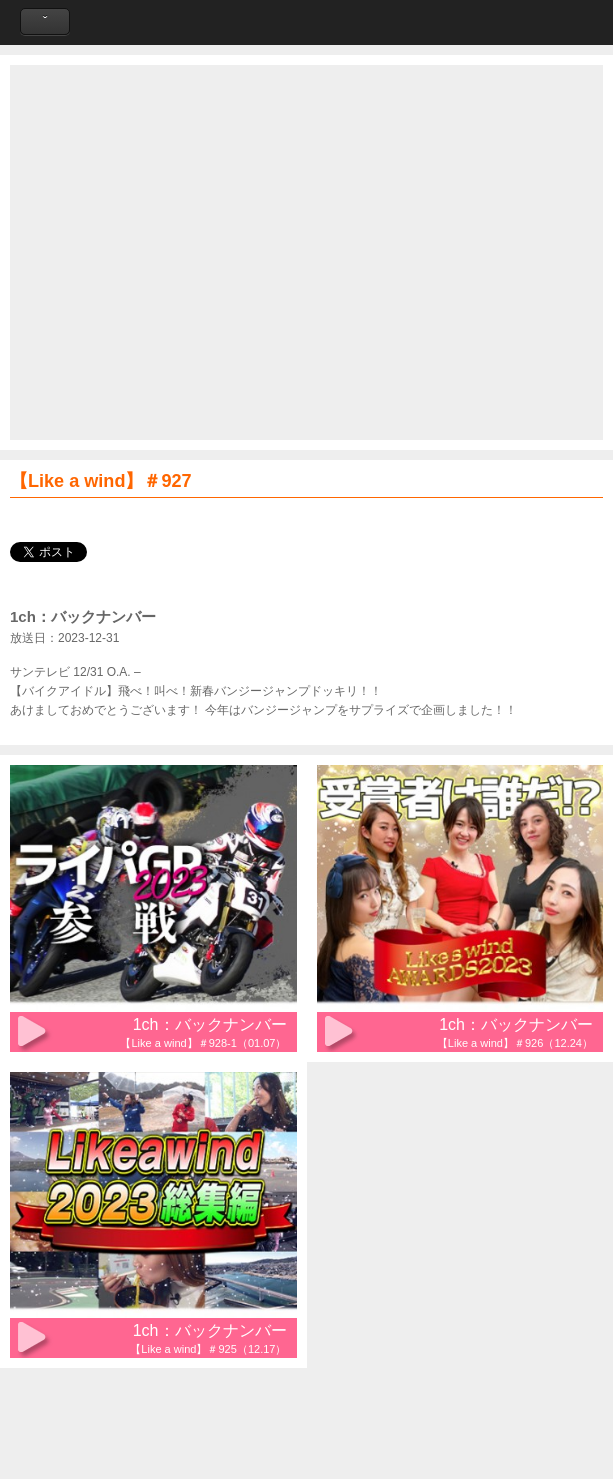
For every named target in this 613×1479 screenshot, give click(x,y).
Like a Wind (307, 22)
